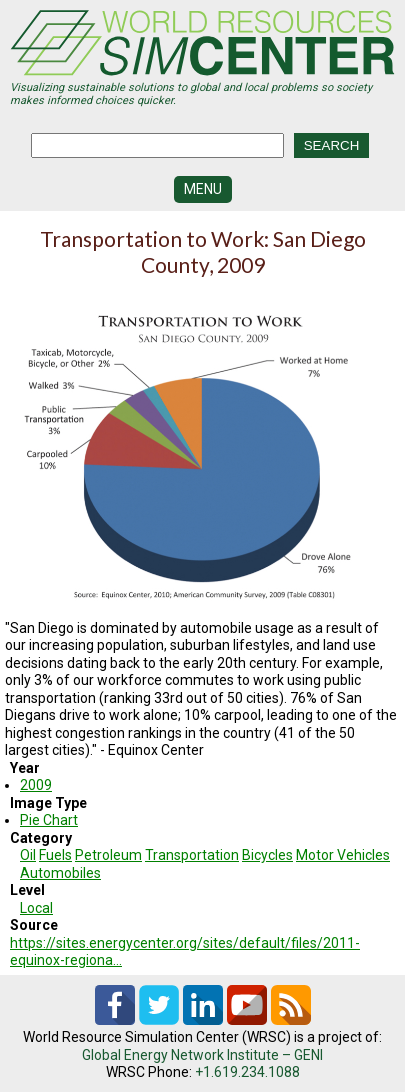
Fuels (55, 855)
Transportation (192, 855)
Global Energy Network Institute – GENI (202, 1055)
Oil (28, 855)
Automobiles (60, 873)
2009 (36, 785)
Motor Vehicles (343, 855)
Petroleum (108, 855)
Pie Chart (49, 820)
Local (36, 908)
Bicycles (267, 855)
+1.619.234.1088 (247, 1072)
